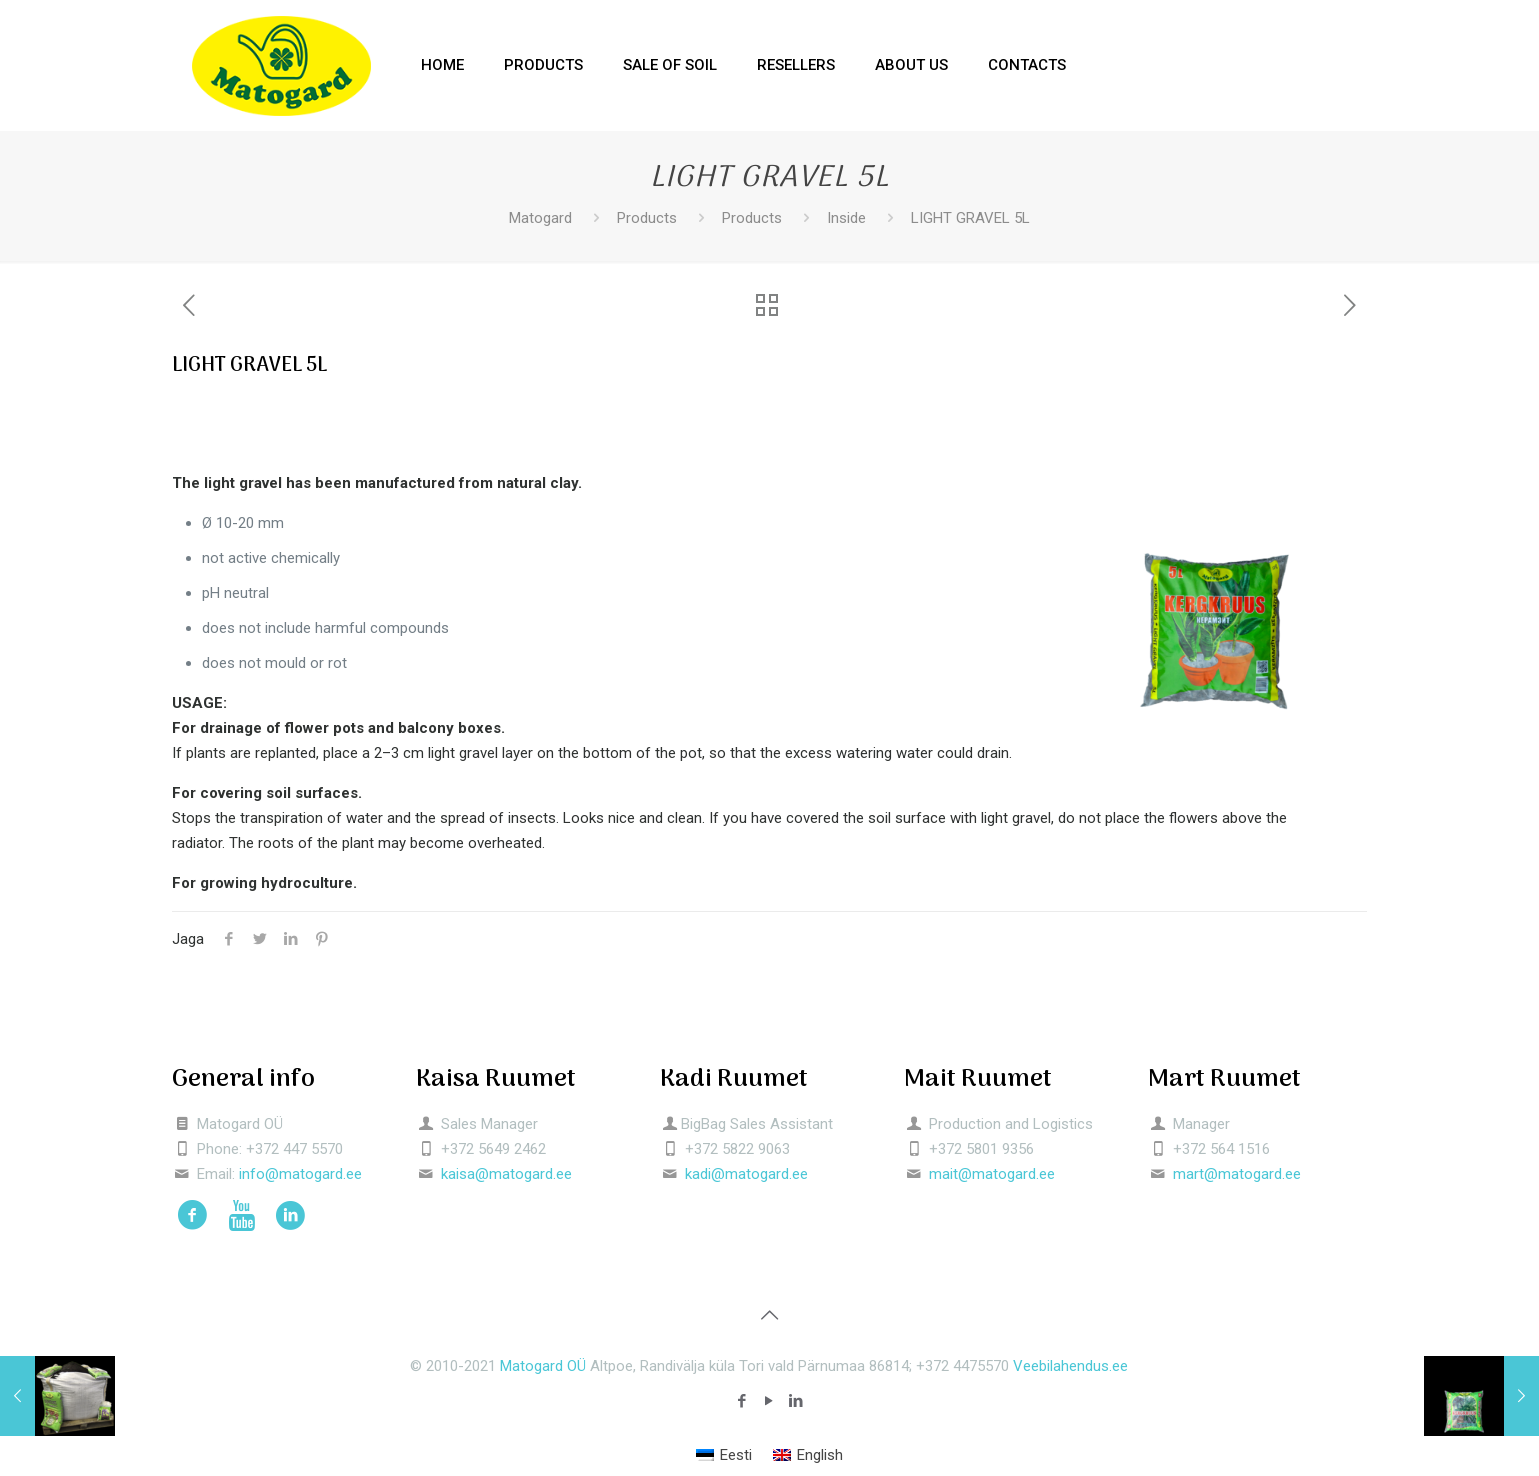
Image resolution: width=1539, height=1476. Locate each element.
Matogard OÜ (543, 1366)
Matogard (540, 218)
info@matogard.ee (300, 1174)
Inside (846, 218)
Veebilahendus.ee (1070, 1366)
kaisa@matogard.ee (506, 1174)
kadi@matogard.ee (746, 1174)
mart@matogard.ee (1237, 1174)
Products (647, 218)
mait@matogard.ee (992, 1174)
